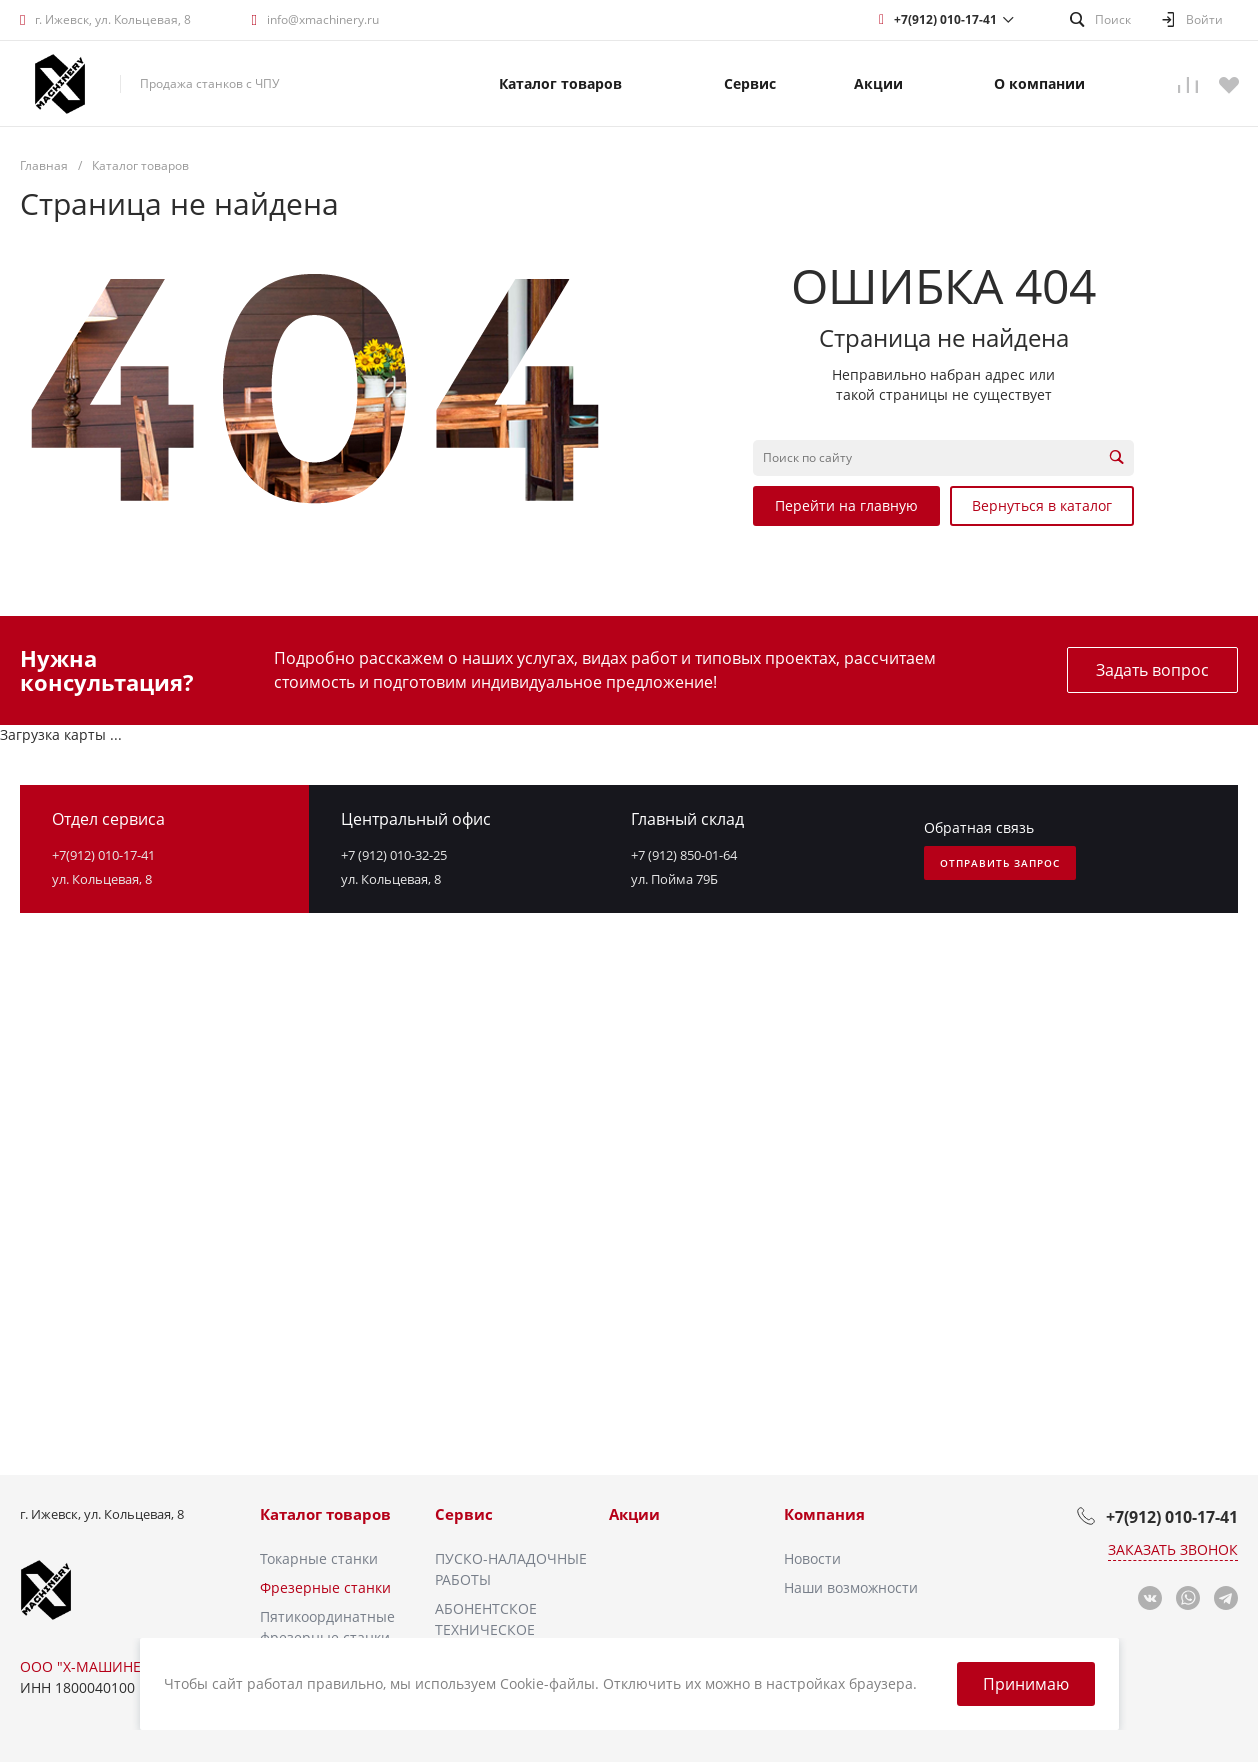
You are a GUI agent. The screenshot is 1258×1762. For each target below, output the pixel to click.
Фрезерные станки (325, 1587)
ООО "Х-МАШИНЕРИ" (93, 1666)
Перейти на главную (846, 505)
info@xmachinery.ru (323, 19)
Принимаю (1026, 1684)
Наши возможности (851, 1587)
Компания (824, 1514)
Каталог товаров (325, 1514)
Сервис (464, 1514)
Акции (634, 1514)
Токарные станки (319, 1558)
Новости (812, 1558)
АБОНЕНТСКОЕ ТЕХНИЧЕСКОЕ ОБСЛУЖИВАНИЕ (494, 1629)
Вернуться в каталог (1042, 505)
